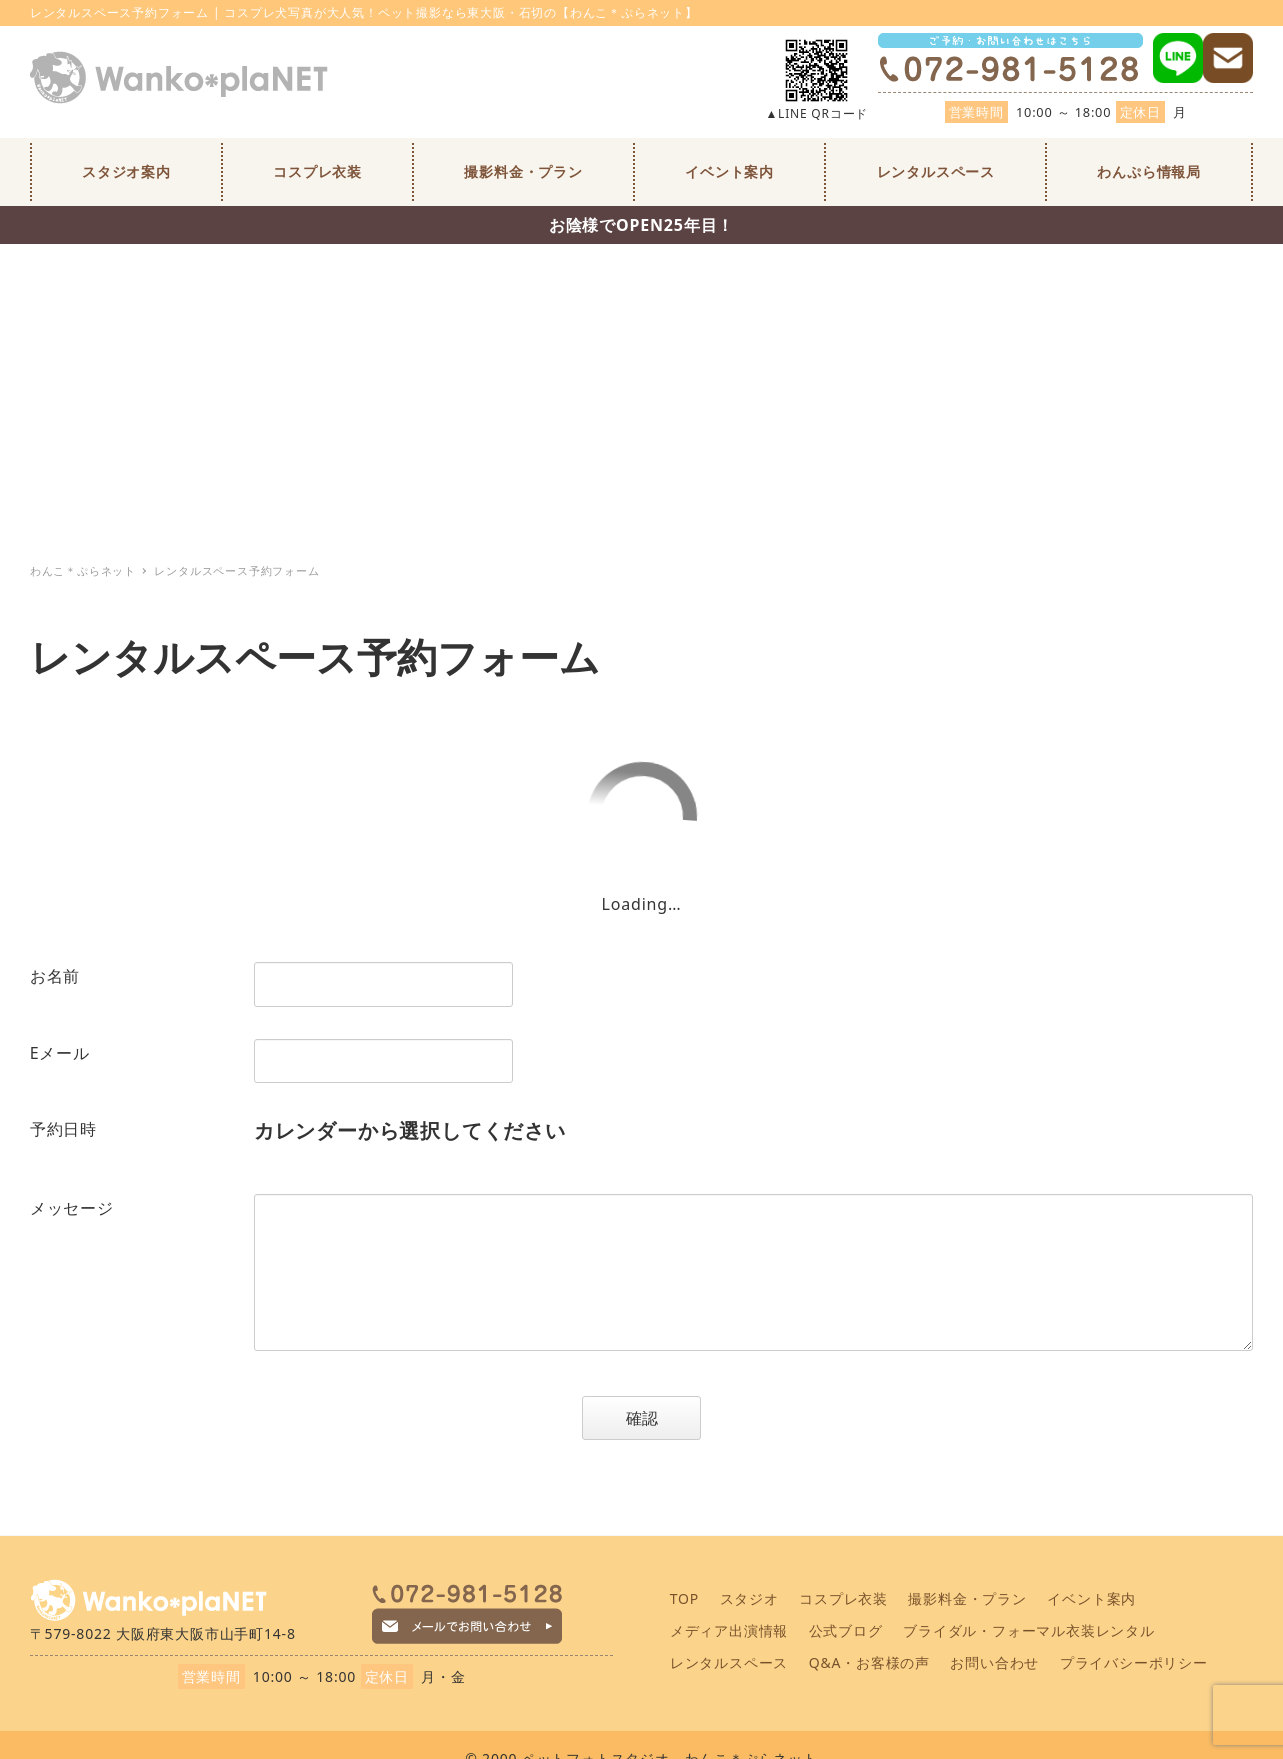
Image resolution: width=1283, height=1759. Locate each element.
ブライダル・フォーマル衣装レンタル (1029, 1630)
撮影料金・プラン (967, 1598)
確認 (660, 1418)
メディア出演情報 (729, 1630)
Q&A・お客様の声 (869, 1662)
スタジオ (749, 1598)
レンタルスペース (729, 1662)
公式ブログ (846, 1630)
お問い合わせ (994, 1662)
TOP (684, 1598)
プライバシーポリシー (1134, 1662)
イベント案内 (1091, 1598)
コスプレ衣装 (843, 1598)
